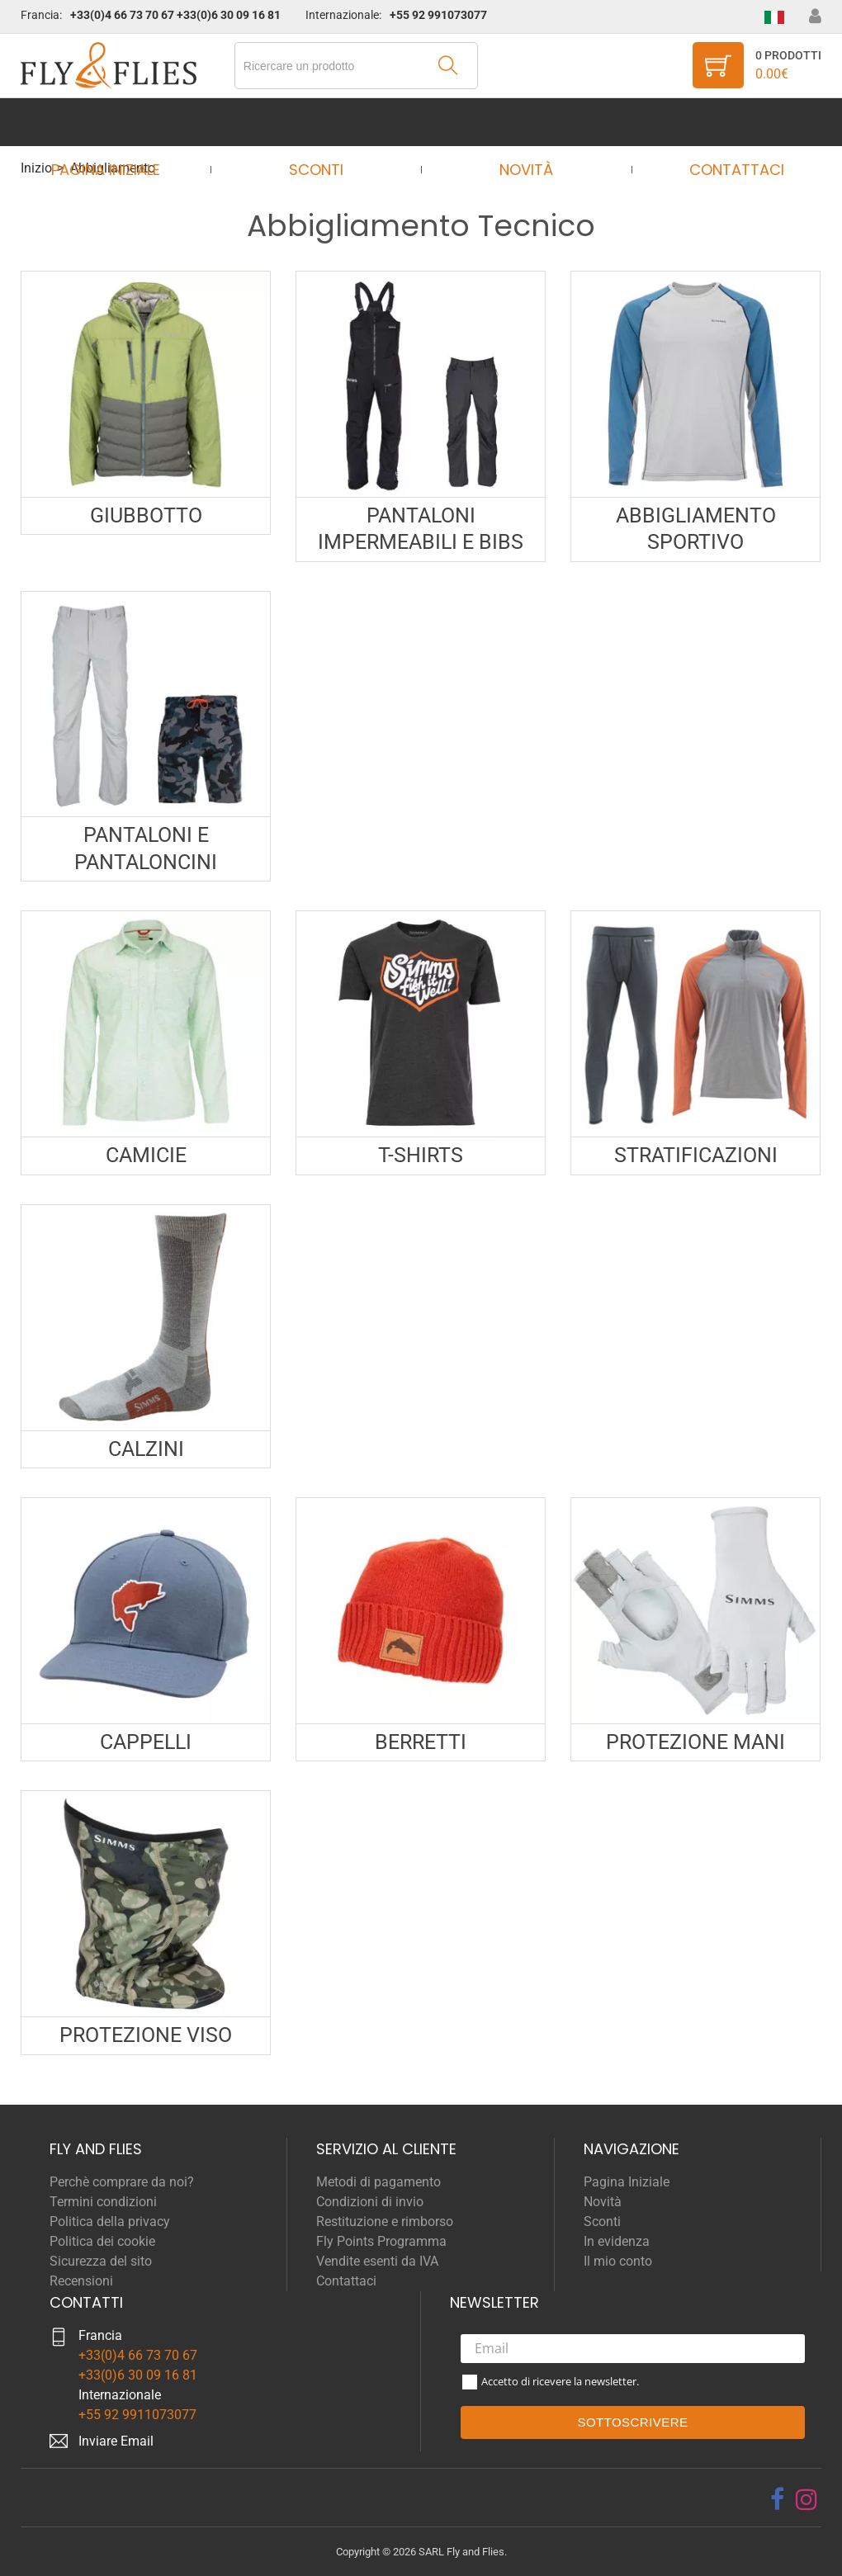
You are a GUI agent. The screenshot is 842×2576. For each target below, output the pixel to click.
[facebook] (777, 2499)
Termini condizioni (103, 2202)
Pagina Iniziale (120, 121)
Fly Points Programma (381, 2241)
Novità (521, 121)
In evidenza (617, 2241)
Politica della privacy (110, 2221)
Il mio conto (618, 2261)
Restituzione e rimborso (384, 2221)
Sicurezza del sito (101, 2261)
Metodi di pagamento (378, 2182)
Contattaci (721, 121)
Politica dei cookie (102, 2241)
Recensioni (81, 2281)
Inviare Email (116, 2441)
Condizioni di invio (369, 2202)
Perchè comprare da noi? (122, 2182)
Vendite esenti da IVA (377, 2261)
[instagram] (806, 2499)
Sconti (321, 121)
